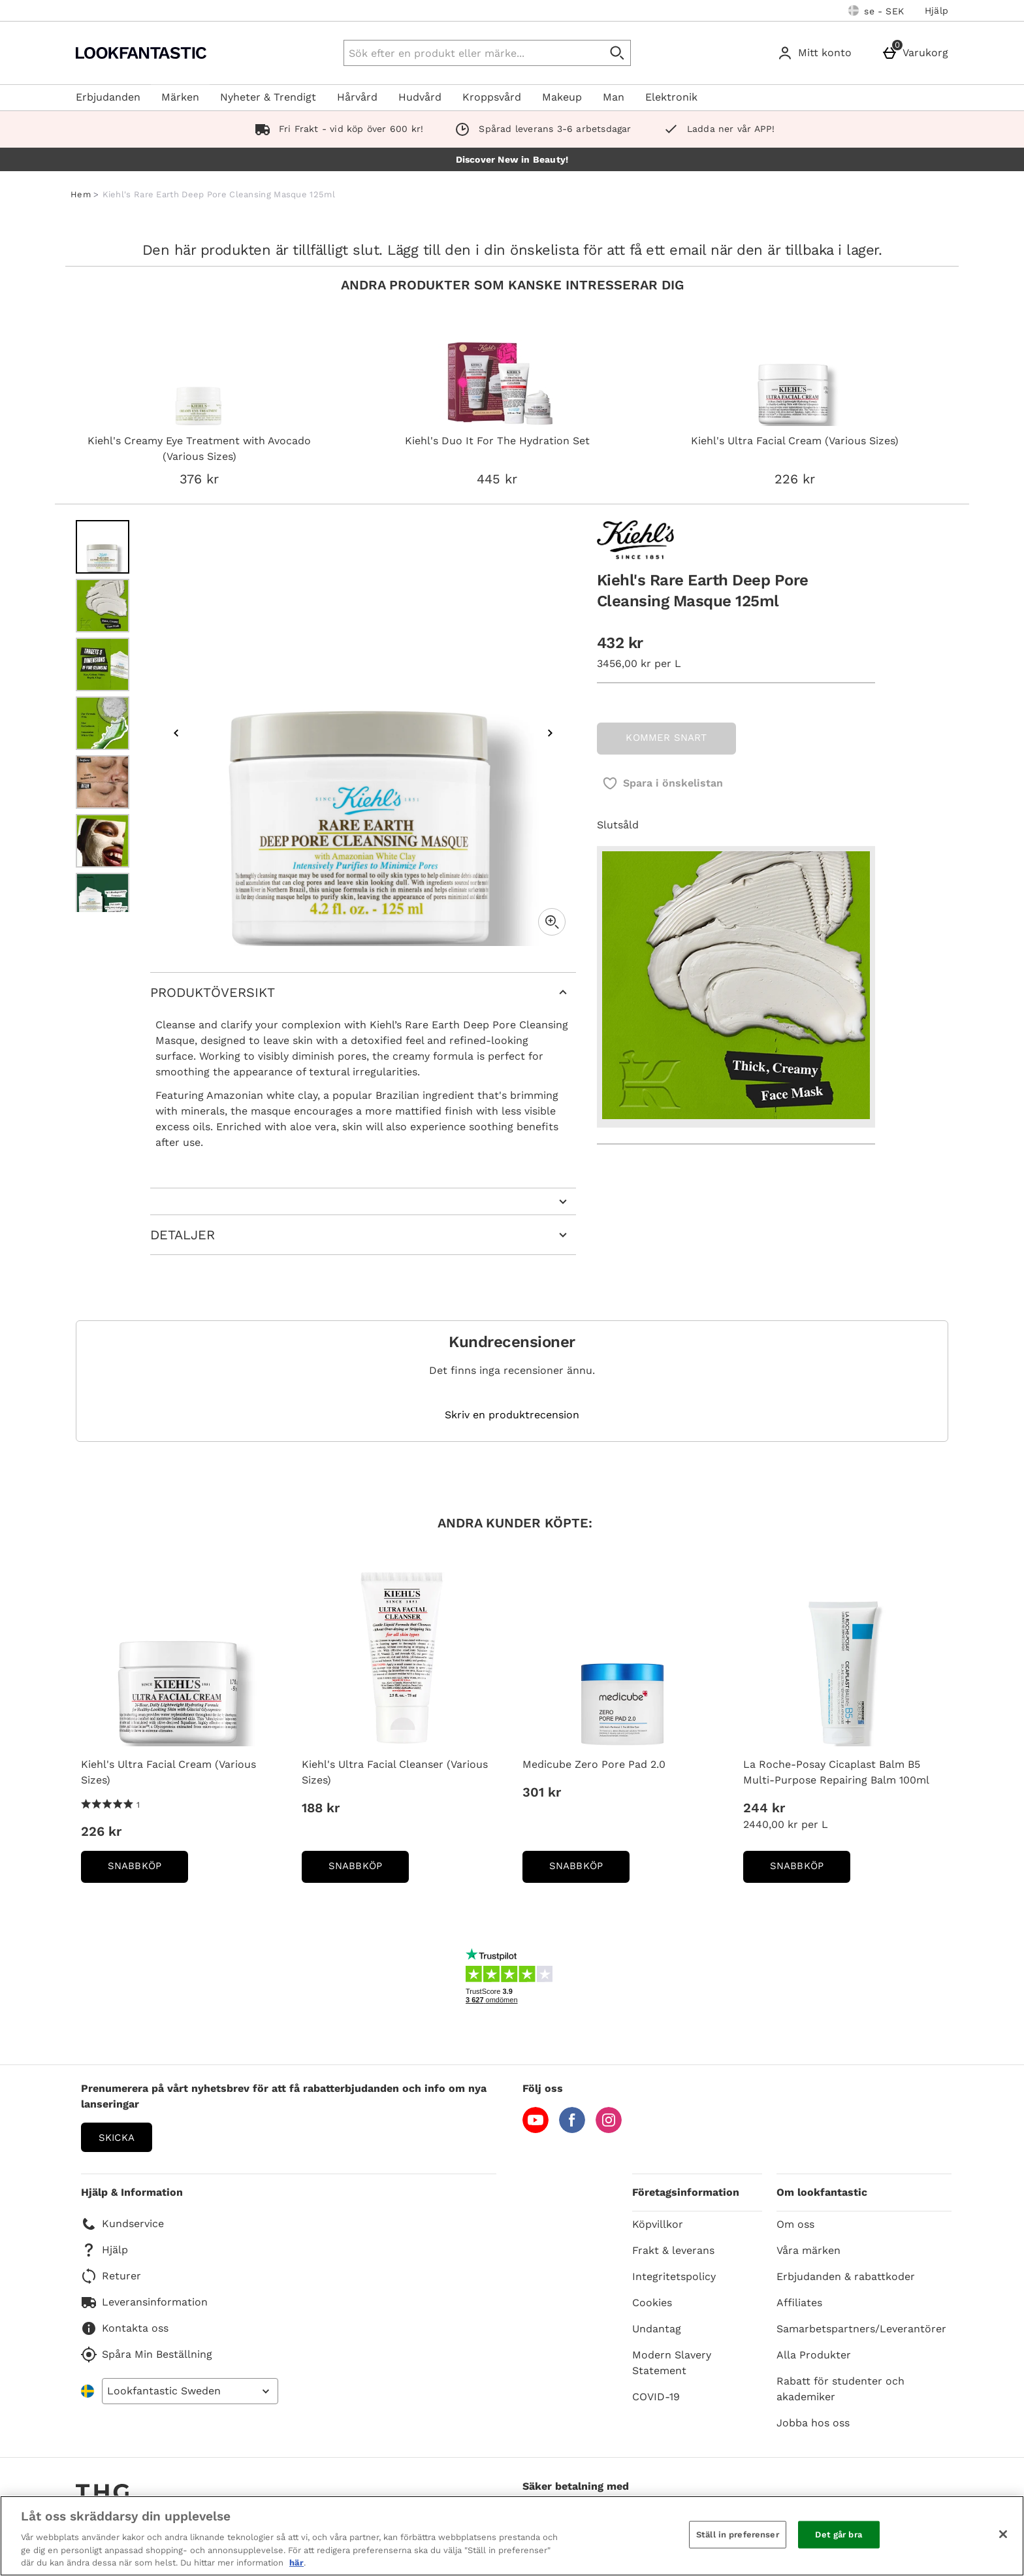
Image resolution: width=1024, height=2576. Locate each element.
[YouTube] (535, 2129)
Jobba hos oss (813, 2423)
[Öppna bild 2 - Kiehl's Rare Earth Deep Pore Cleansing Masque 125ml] (102, 605)
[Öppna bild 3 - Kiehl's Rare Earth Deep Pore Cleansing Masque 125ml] (102, 664)
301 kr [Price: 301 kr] (541, 1792)
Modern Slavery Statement (671, 2363)
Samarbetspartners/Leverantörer (861, 2329)
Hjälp (936, 10)
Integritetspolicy (674, 2276)
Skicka (117, 2138)
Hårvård (357, 97)
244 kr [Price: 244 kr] (764, 1808)
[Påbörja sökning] (618, 53)
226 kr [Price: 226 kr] (101, 1831)
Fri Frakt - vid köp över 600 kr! (336, 128)
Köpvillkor (657, 2224)
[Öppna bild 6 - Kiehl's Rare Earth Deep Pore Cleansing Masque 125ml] (102, 841)
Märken (180, 97)
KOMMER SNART (666, 737)
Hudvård (419, 97)
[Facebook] (572, 2129)
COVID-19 (656, 2396)
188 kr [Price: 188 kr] (321, 1808)
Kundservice (122, 2224)
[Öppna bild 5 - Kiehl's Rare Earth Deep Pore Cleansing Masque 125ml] (102, 782)
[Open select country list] (190, 2391)
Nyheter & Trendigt (268, 97)
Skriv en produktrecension (512, 1415)
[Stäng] (1003, 2534)
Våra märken (808, 2250)
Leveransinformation (144, 2302)
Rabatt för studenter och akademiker (840, 2389)
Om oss (795, 2224)
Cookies (652, 2302)
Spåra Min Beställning (146, 2354)
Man (613, 97)
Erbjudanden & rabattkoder (845, 2276)
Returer (111, 2276)
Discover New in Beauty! (512, 159)
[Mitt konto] (817, 53)
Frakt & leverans (673, 2250)
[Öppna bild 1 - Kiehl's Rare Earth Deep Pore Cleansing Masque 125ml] (102, 547)
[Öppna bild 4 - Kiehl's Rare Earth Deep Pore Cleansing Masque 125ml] (102, 723)
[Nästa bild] (550, 733)
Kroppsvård (491, 97)
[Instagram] (609, 2129)
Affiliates (799, 2302)
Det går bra (838, 2534)
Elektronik (671, 97)
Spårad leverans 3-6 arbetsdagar (540, 128)
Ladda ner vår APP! (716, 128)
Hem (81, 194)
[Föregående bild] (176, 733)
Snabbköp (148, 1870)
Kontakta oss (124, 2328)
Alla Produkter (813, 2355)
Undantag (656, 2329)
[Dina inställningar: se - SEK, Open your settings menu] (876, 10)
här (296, 2563)
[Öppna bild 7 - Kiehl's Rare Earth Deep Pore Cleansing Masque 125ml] (102, 899)
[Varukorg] (917, 53)
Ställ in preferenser (737, 2534)
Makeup (562, 97)
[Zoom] (552, 922)
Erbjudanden (108, 97)
